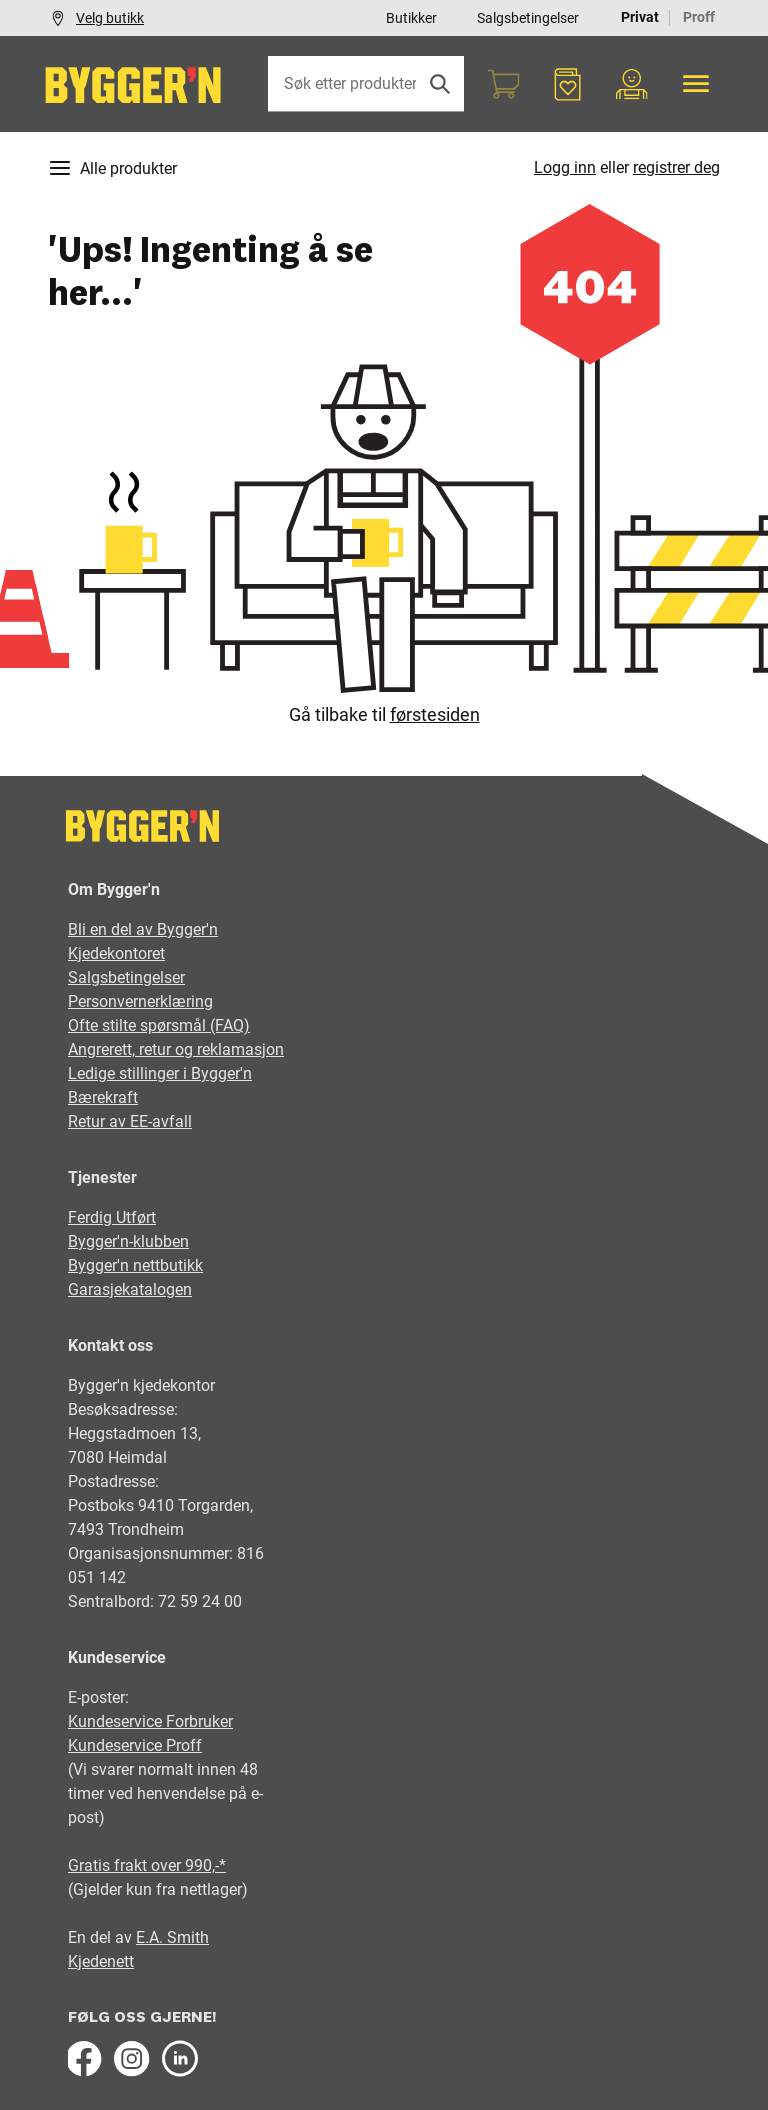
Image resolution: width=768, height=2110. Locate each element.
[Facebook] (84, 2058)
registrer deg (676, 167)
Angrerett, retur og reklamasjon (176, 1049)
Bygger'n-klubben (128, 1241)
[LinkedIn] (180, 2058)
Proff (699, 17)
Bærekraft (103, 1097)
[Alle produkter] (696, 84)
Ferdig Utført (112, 1217)
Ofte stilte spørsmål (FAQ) (159, 1025)
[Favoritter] (568, 84)
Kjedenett (101, 1961)
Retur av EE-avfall (130, 1121)
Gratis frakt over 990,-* (147, 1865)
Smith (188, 1937)
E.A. (151, 1937)
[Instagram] (132, 2058)
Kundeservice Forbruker (150, 1721)
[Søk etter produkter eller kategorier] (366, 84)
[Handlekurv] (504, 84)
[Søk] (440, 84)
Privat (640, 17)
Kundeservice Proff (135, 1745)
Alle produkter (112, 168)
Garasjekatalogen (130, 1289)
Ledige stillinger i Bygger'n (160, 1073)
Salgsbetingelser (528, 18)
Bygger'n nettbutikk (135, 1265)
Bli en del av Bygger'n (143, 929)
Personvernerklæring (140, 1001)
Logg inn (565, 167)
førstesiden (435, 714)
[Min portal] (632, 84)
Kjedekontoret (116, 953)
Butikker (411, 18)
